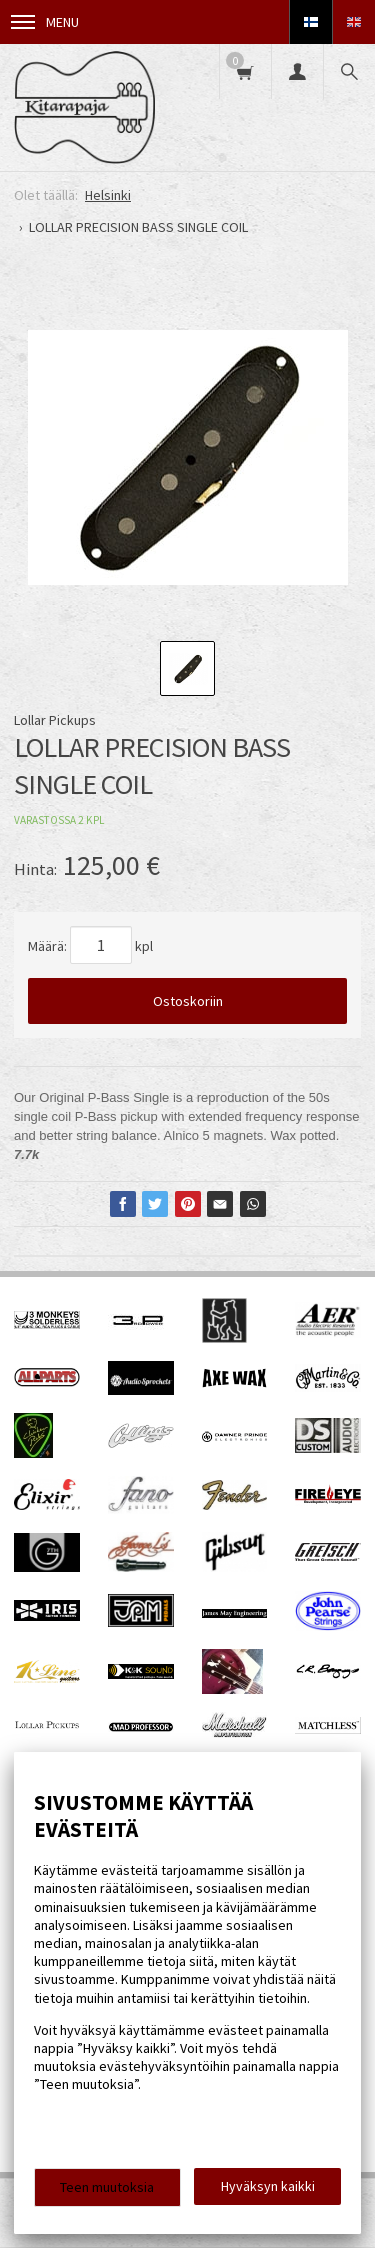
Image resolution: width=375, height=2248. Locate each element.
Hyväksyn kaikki (268, 2186)
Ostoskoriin (188, 1001)
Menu (45, 22)
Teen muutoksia (107, 2187)
